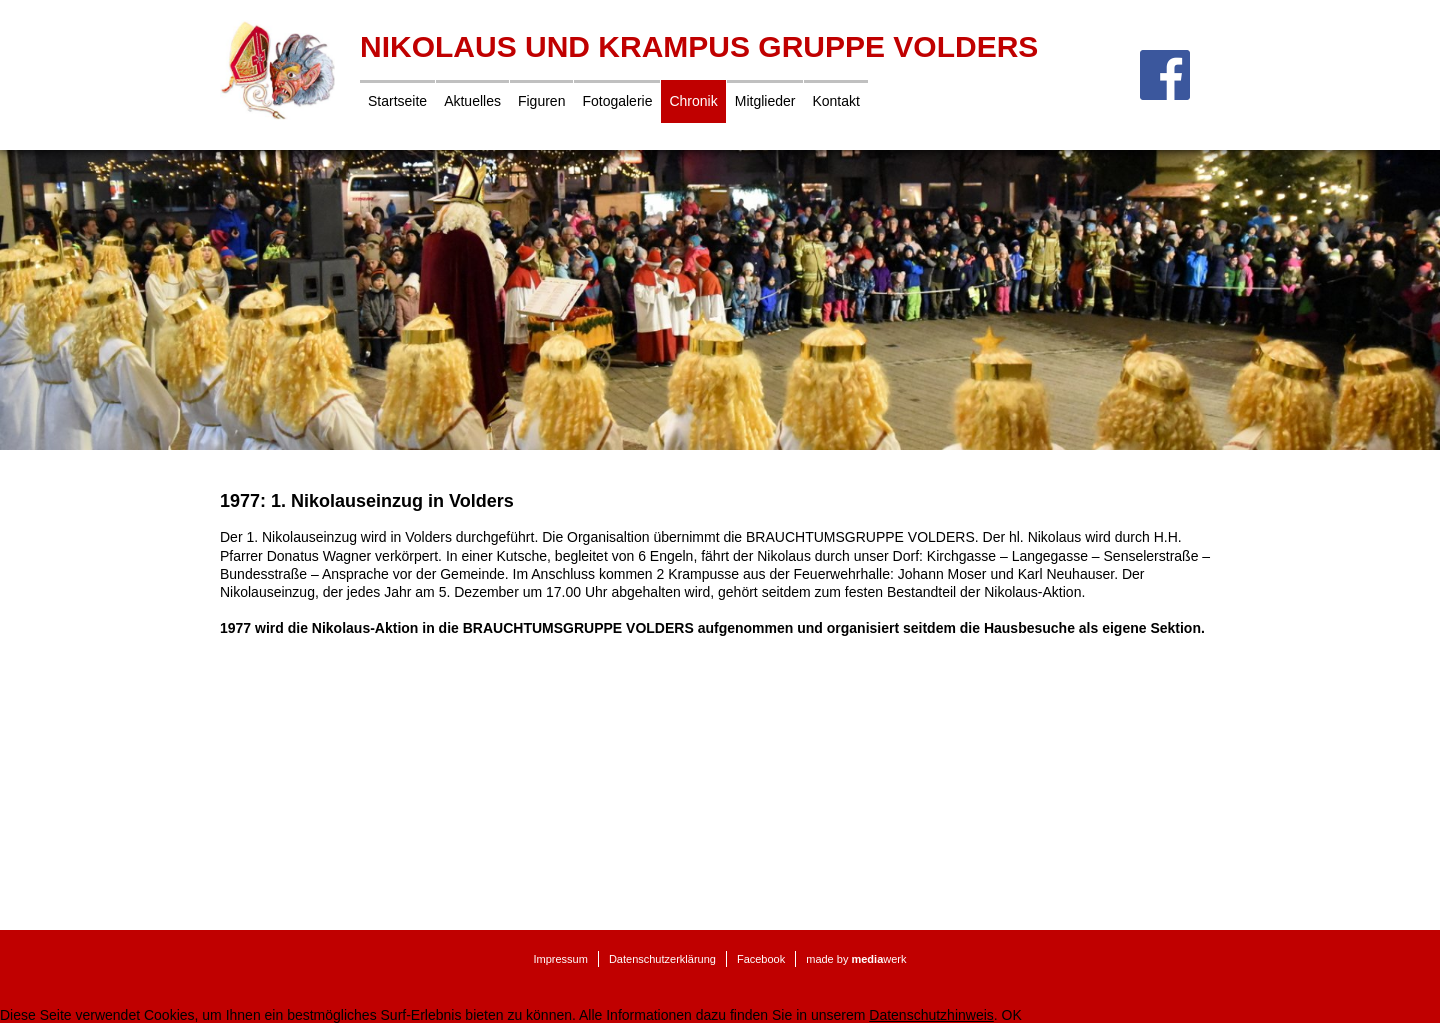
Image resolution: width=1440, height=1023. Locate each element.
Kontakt (835, 101)
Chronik (693, 101)
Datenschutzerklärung (662, 959)
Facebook (761, 959)
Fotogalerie (617, 101)
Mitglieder (765, 101)
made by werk (856, 959)
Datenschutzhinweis (931, 1015)
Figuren (541, 101)
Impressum (560, 959)
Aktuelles (472, 101)
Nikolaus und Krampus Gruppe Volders (699, 46)
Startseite (397, 101)
